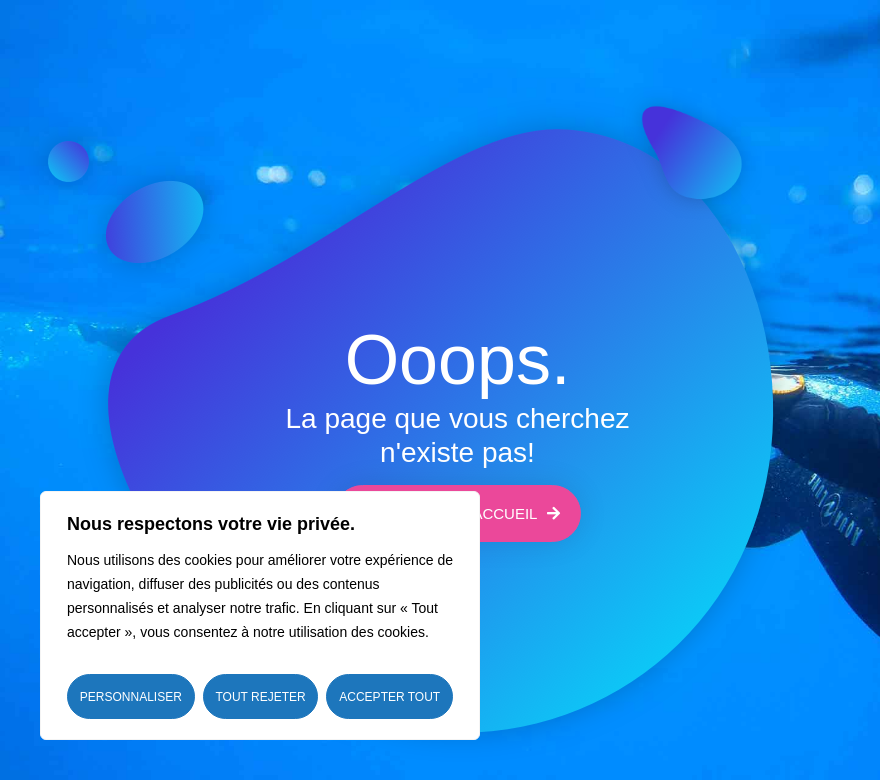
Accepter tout (389, 697)
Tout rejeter (260, 697)
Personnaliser (131, 697)
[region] (260, 615)
